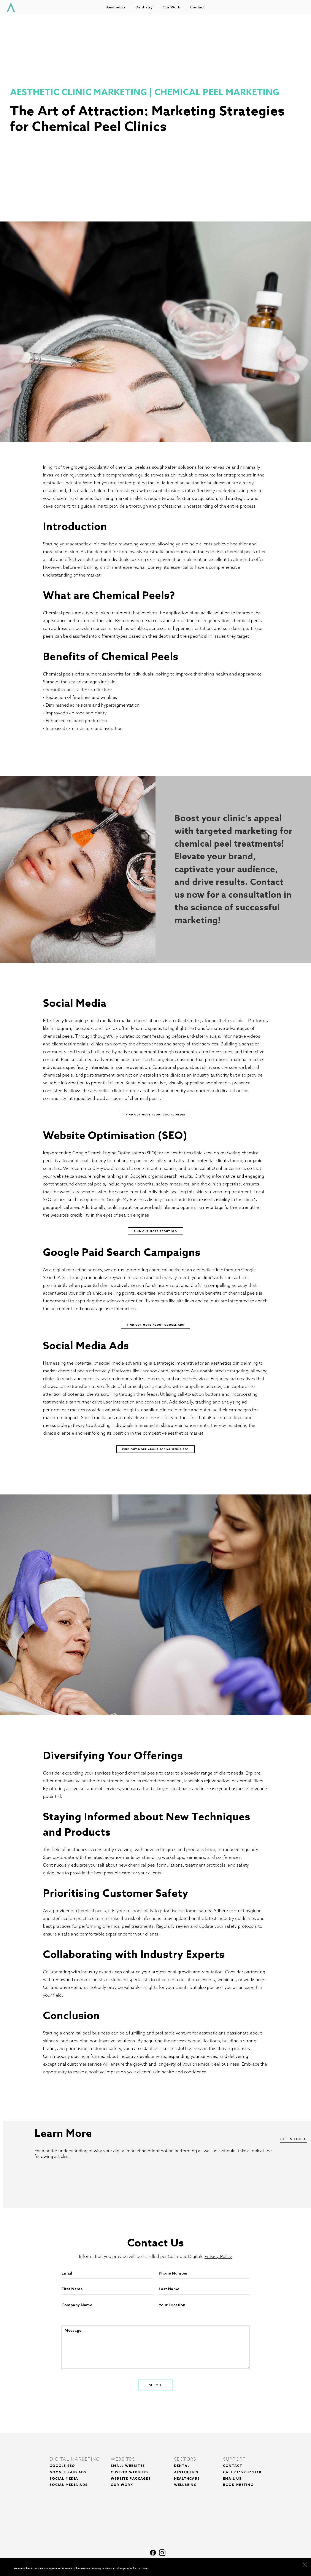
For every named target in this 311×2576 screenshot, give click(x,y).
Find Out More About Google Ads (155, 1324)
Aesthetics (116, 7)
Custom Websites (130, 2472)
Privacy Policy (218, 2256)
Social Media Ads (69, 2484)
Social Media (64, 2478)
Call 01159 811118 (242, 2472)
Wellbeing (185, 2484)
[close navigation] (305, 2564)
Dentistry (144, 7)
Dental (182, 2465)
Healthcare (187, 2478)
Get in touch (293, 2139)
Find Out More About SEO (155, 1231)
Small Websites (128, 2465)
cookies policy (122, 2568)
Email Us (232, 2478)
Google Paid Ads (68, 2472)
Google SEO (62, 2465)
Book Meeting (238, 2484)
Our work (171, 7)
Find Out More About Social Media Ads (155, 1449)
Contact (197, 7)
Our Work (122, 2484)
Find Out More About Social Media (155, 1114)
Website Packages (131, 2478)
